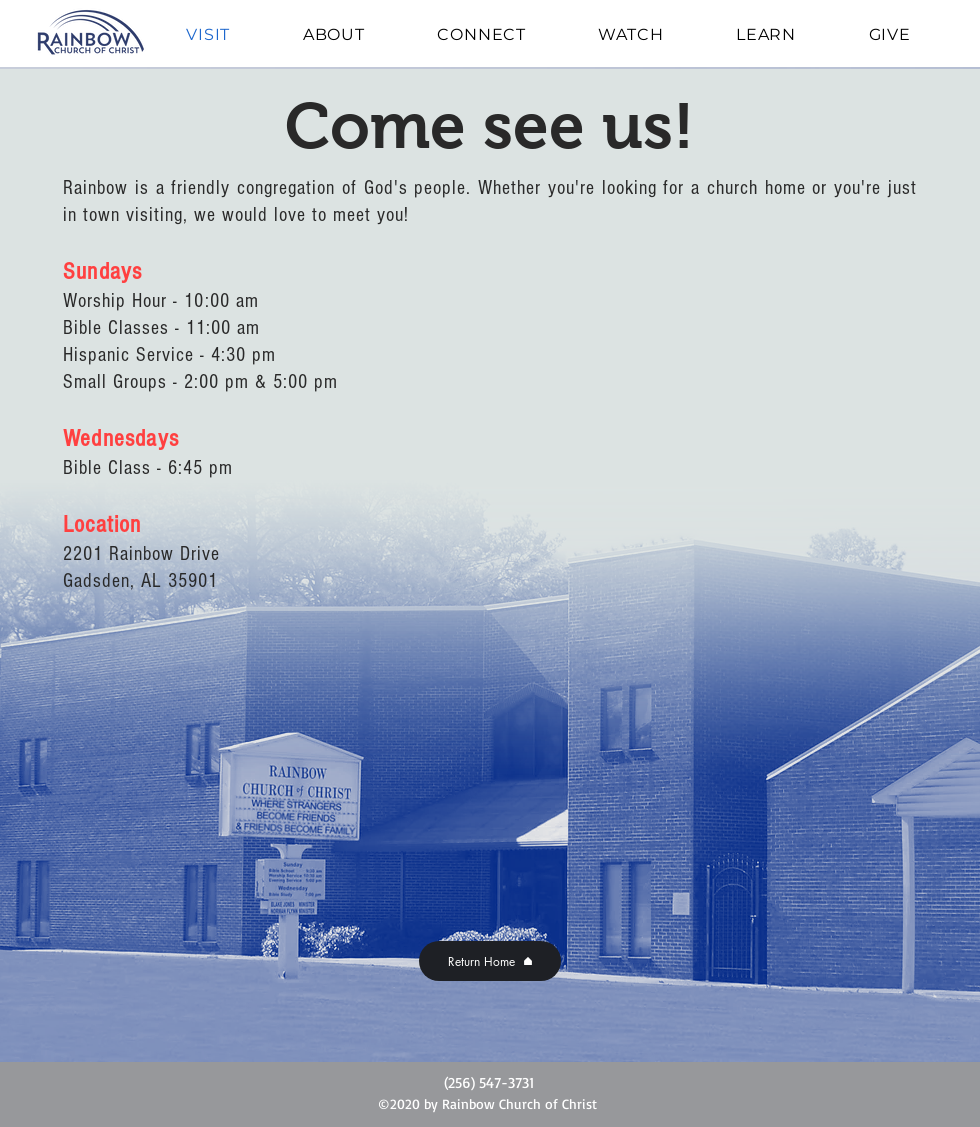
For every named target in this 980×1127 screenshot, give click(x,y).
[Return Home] (490, 961)
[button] (334, 34)
